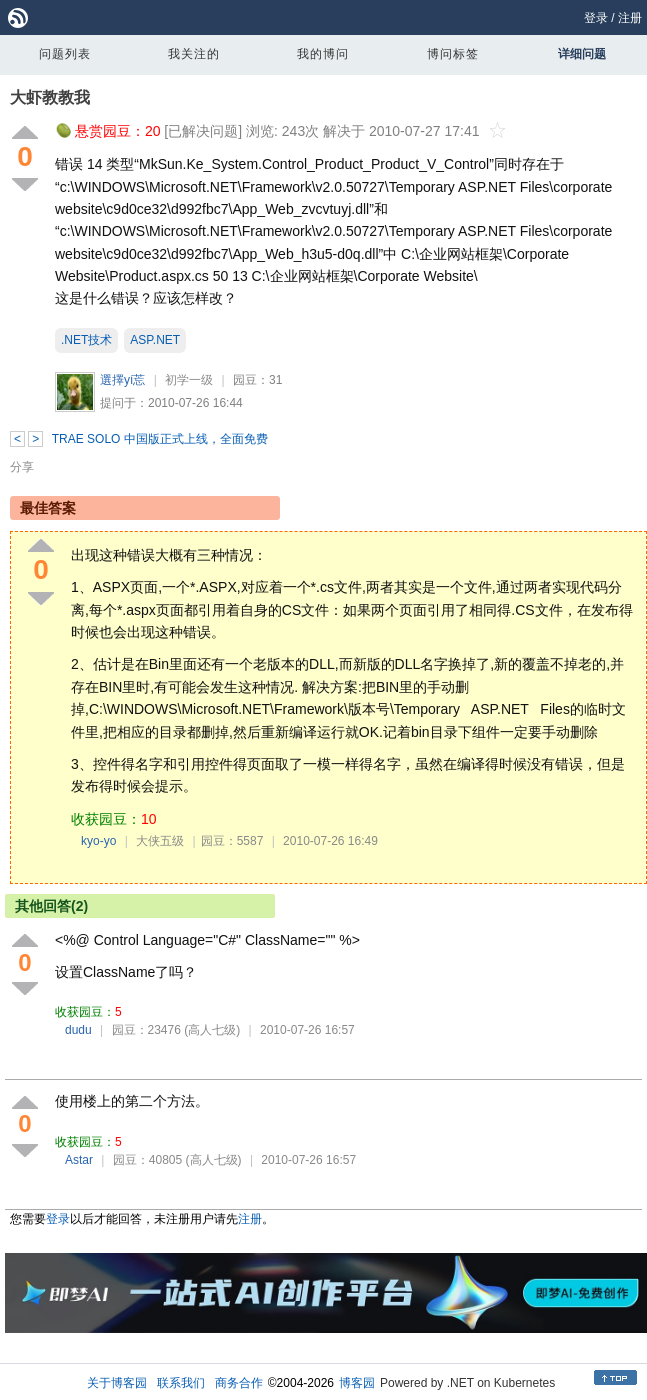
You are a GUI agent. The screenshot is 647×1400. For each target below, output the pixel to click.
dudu (78, 1030)
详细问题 (582, 54)
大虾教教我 (50, 97)
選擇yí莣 (122, 380)
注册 (630, 18)
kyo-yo (98, 841)
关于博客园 (117, 1383)
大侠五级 (160, 841)
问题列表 (65, 54)
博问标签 (453, 54)
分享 (22, 467)
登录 (596, 18)
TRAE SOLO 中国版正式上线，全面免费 (160, 439)
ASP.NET (155, 340)
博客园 (357, 1383)
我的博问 (323, 54)
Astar (79, 1160)
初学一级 (189, 380)
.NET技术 (86, 340)
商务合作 (239, 1383)
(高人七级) (212, 1030)
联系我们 (181, 1383)
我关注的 (194, 54)
